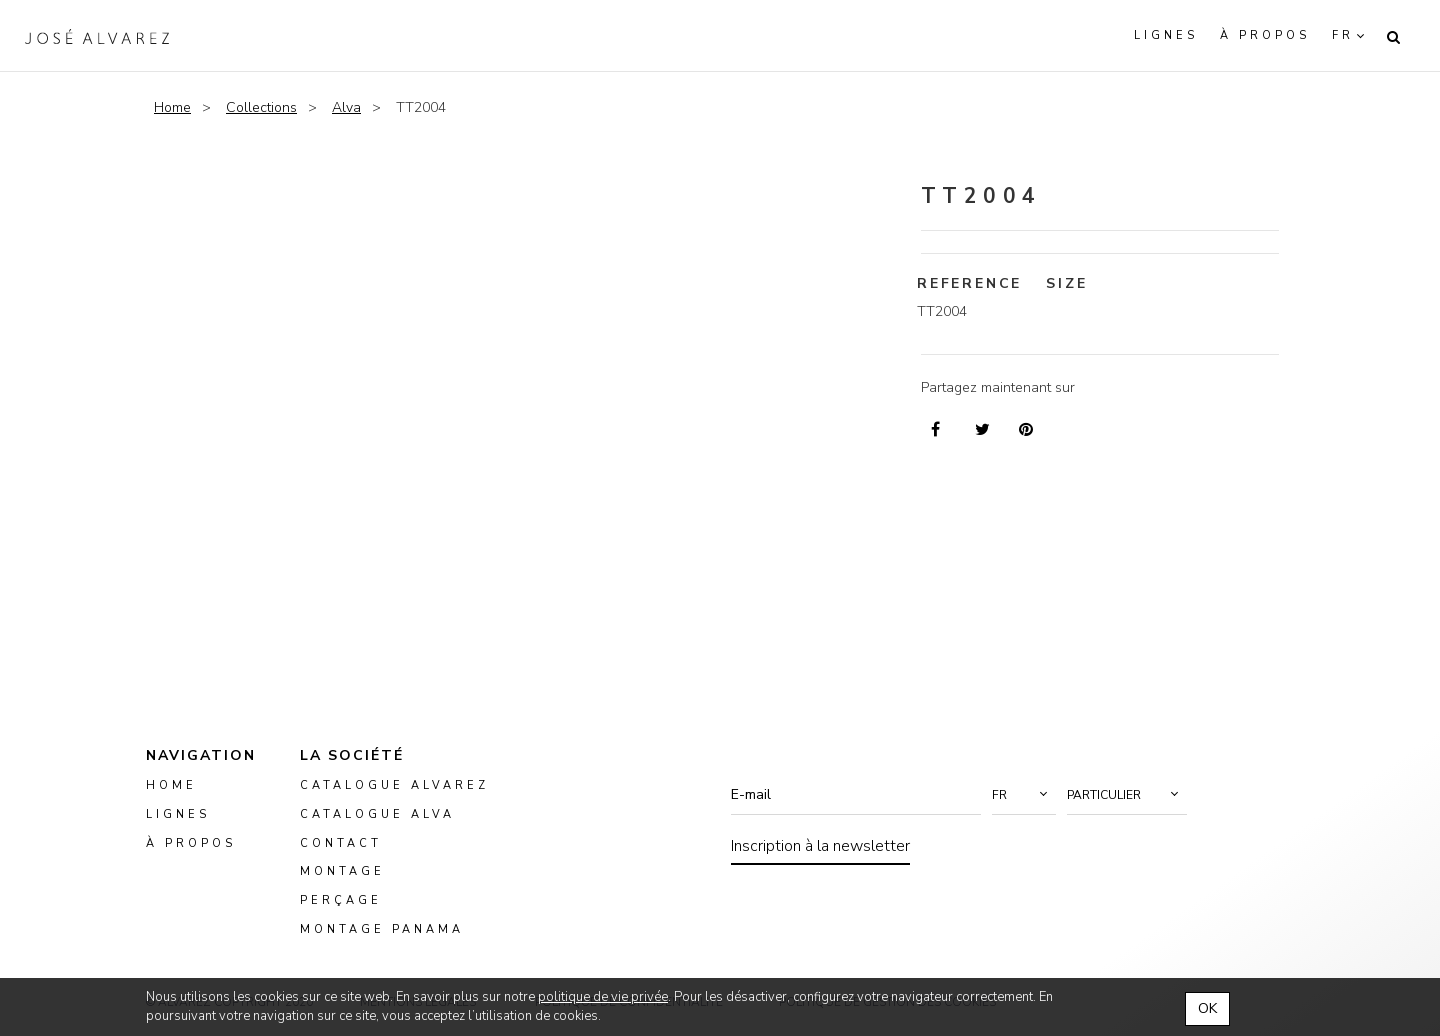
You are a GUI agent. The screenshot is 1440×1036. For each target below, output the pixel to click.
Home (172, 107)
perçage (341, 900)
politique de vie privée (603, 997)
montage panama (382, 929)
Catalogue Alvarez (394, 785)
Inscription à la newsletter (820, 846)
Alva (346, 107)
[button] (1024, 795)
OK (1207, 1008)
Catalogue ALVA (377, 814)
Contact (341, 843)
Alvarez (97, 36)
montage (342, 872)
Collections (261, 107)
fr (1343, 35)
